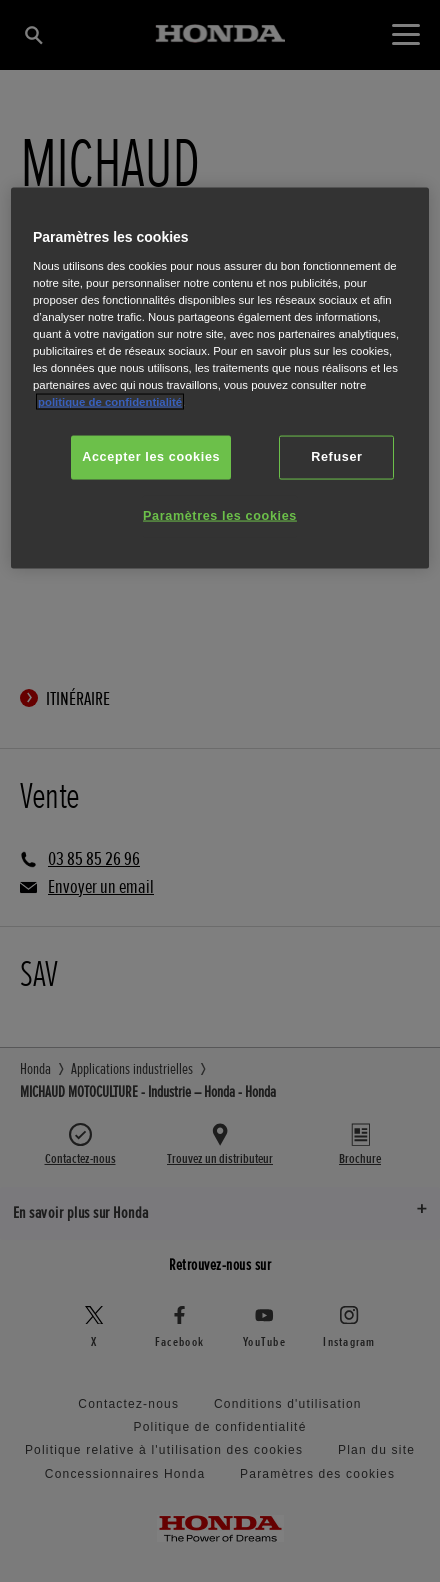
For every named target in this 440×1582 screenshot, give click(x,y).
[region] (220, 378)
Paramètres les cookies (220, 516)
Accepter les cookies (151, 457)
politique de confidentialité (110, 402)
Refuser (336, 457)
